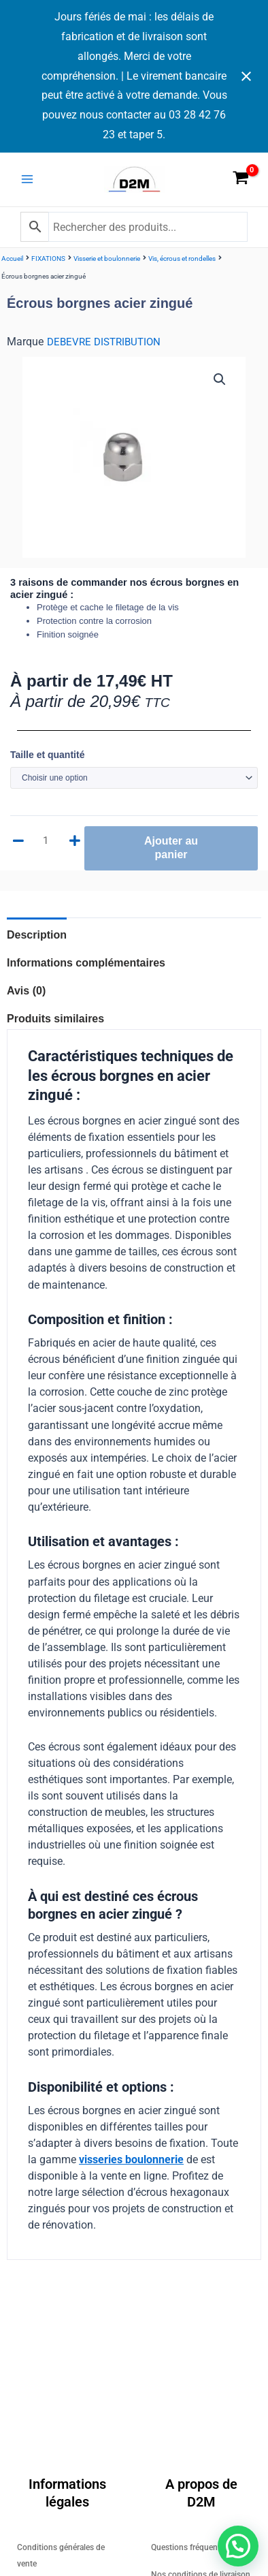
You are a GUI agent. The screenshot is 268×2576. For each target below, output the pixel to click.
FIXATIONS (48, 258)
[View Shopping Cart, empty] (240, 179)
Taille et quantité (47, 754)
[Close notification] (246, 76)
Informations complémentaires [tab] (86, 963)
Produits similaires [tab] (55, 1018)
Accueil (12, 258)
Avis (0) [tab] (26, 990)
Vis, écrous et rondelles (182, 258)
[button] (219, 379)
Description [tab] (37, 935)
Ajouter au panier (171, 847)
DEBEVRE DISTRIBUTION (104, 342)
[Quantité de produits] (48, 840)
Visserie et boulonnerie (106, 258)
